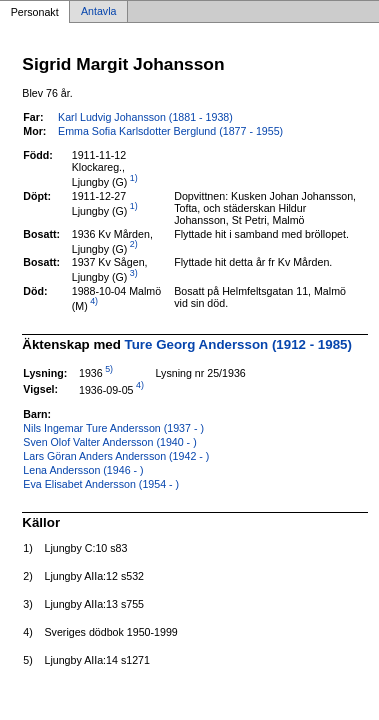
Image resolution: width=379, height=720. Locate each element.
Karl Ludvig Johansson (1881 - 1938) (145, 117)
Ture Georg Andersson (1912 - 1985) (238, 344)
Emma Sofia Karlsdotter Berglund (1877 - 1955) (170, 131)
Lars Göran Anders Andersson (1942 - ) (116, 456)
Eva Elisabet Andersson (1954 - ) (101, 484)
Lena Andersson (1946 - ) (83, 470)
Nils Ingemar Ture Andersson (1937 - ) (113, 428)
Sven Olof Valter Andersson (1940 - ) (109, 442)
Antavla (99, 12)
